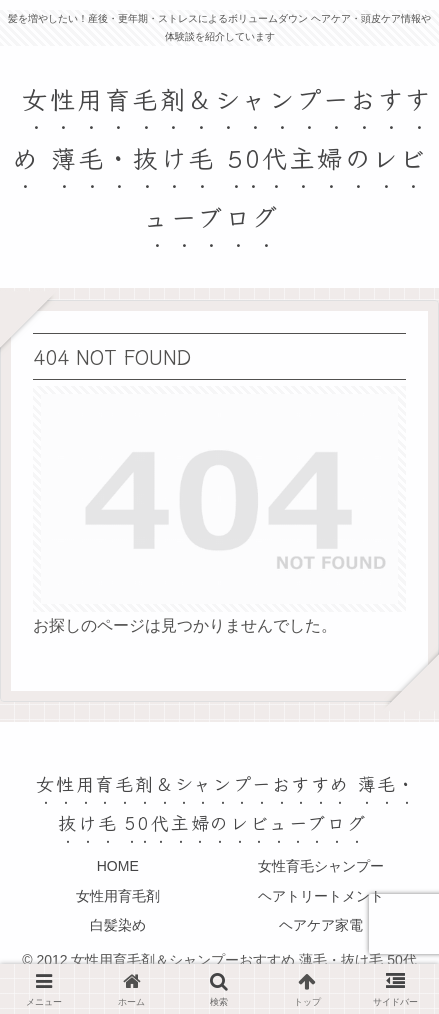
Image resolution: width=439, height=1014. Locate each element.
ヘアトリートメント (321, 896)
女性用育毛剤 (118, 896)
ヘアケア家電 (321, 925)
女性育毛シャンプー (321, 866)
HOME (118, 866)
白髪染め (118, 925)
